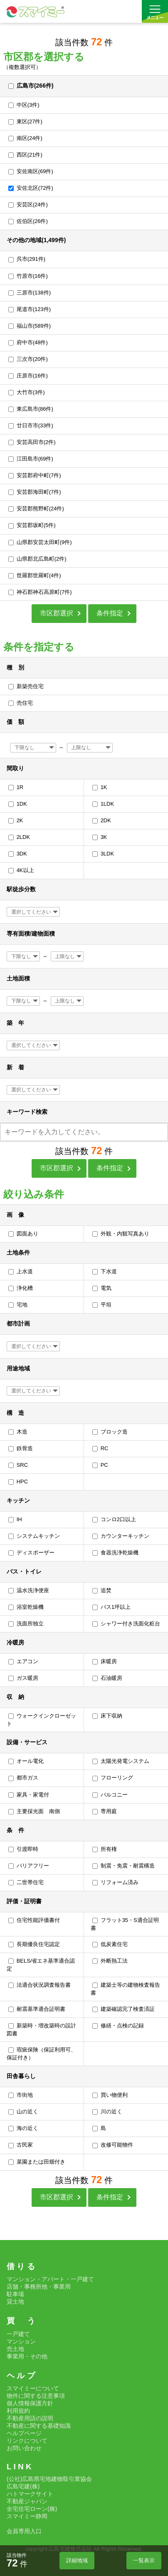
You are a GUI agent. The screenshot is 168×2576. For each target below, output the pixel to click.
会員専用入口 (24, 2531)
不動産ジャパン (27, 2501)
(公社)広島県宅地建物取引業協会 (49, 2479)
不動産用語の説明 (30, 2418)
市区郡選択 (56, 613)
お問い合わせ (24, 2448)
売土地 (15, 2349)
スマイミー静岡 (27, 2516)
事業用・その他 (27, 2356)
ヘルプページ (24, 2433)
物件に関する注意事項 (36, 2395)
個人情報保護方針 (30, 2403)
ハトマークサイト (30, 2493)
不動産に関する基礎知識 (39, 2425)
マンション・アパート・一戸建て (50, 2279)
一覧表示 (144, 2560)
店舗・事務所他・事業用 (39, 2286)
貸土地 (15, 2301)
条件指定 (109, 613)
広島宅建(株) (23, 2486)
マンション (21, 2341)
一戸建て (18, 2334)
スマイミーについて (33, 2388)
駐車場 (15, 2294)
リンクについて (27, 2440)
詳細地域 (77, 2560)
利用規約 (18, 2410)
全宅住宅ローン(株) (32, 2508)
